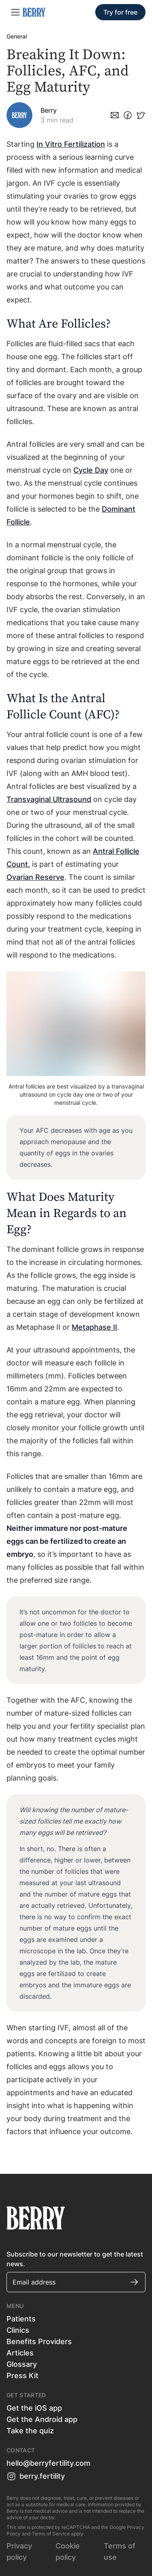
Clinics (17, 2330)
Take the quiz (30, 2430)
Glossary (21, 2364)
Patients (21, 2319)
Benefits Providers (39, 2341)
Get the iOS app (34, 2408)
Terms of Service (51, 2534)
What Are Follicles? (59, 324)
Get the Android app (41, 2419)
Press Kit (22, 2375)
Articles (20, 2353)
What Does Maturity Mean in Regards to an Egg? (66, 1213)
